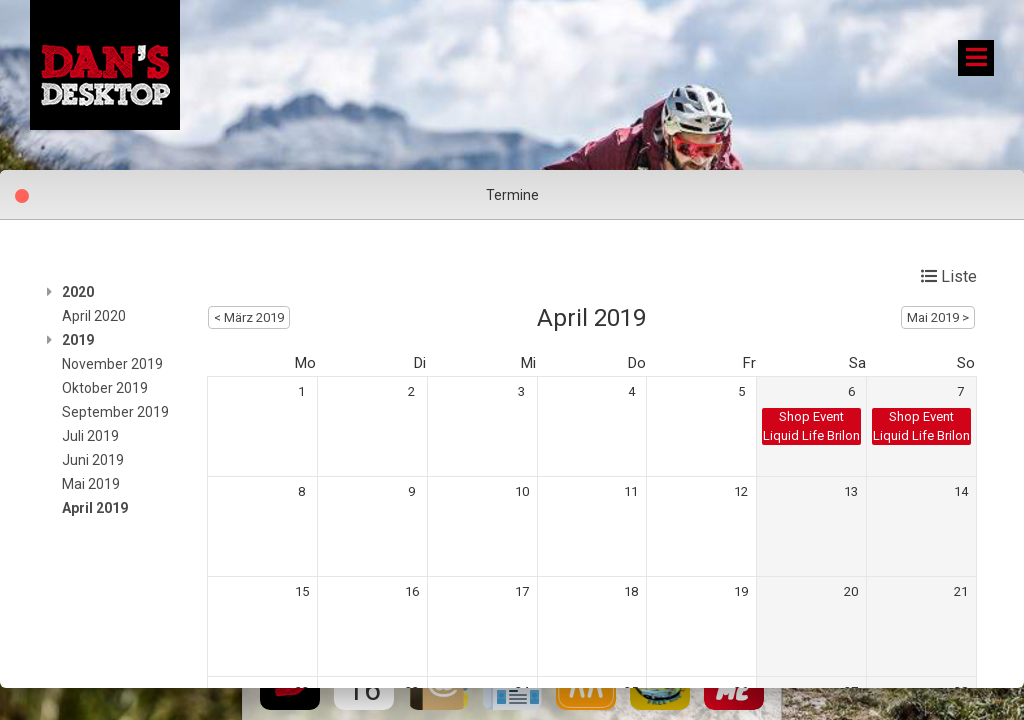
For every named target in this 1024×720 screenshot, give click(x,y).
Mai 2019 (91, 484)
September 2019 (115, 412)
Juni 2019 (93, 460)
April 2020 (94, 316)
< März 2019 (249, 317)
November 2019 (112, 364)
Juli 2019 (90, 436)
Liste (949, 276)
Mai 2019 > (938, 317)
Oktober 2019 (105, 388)
